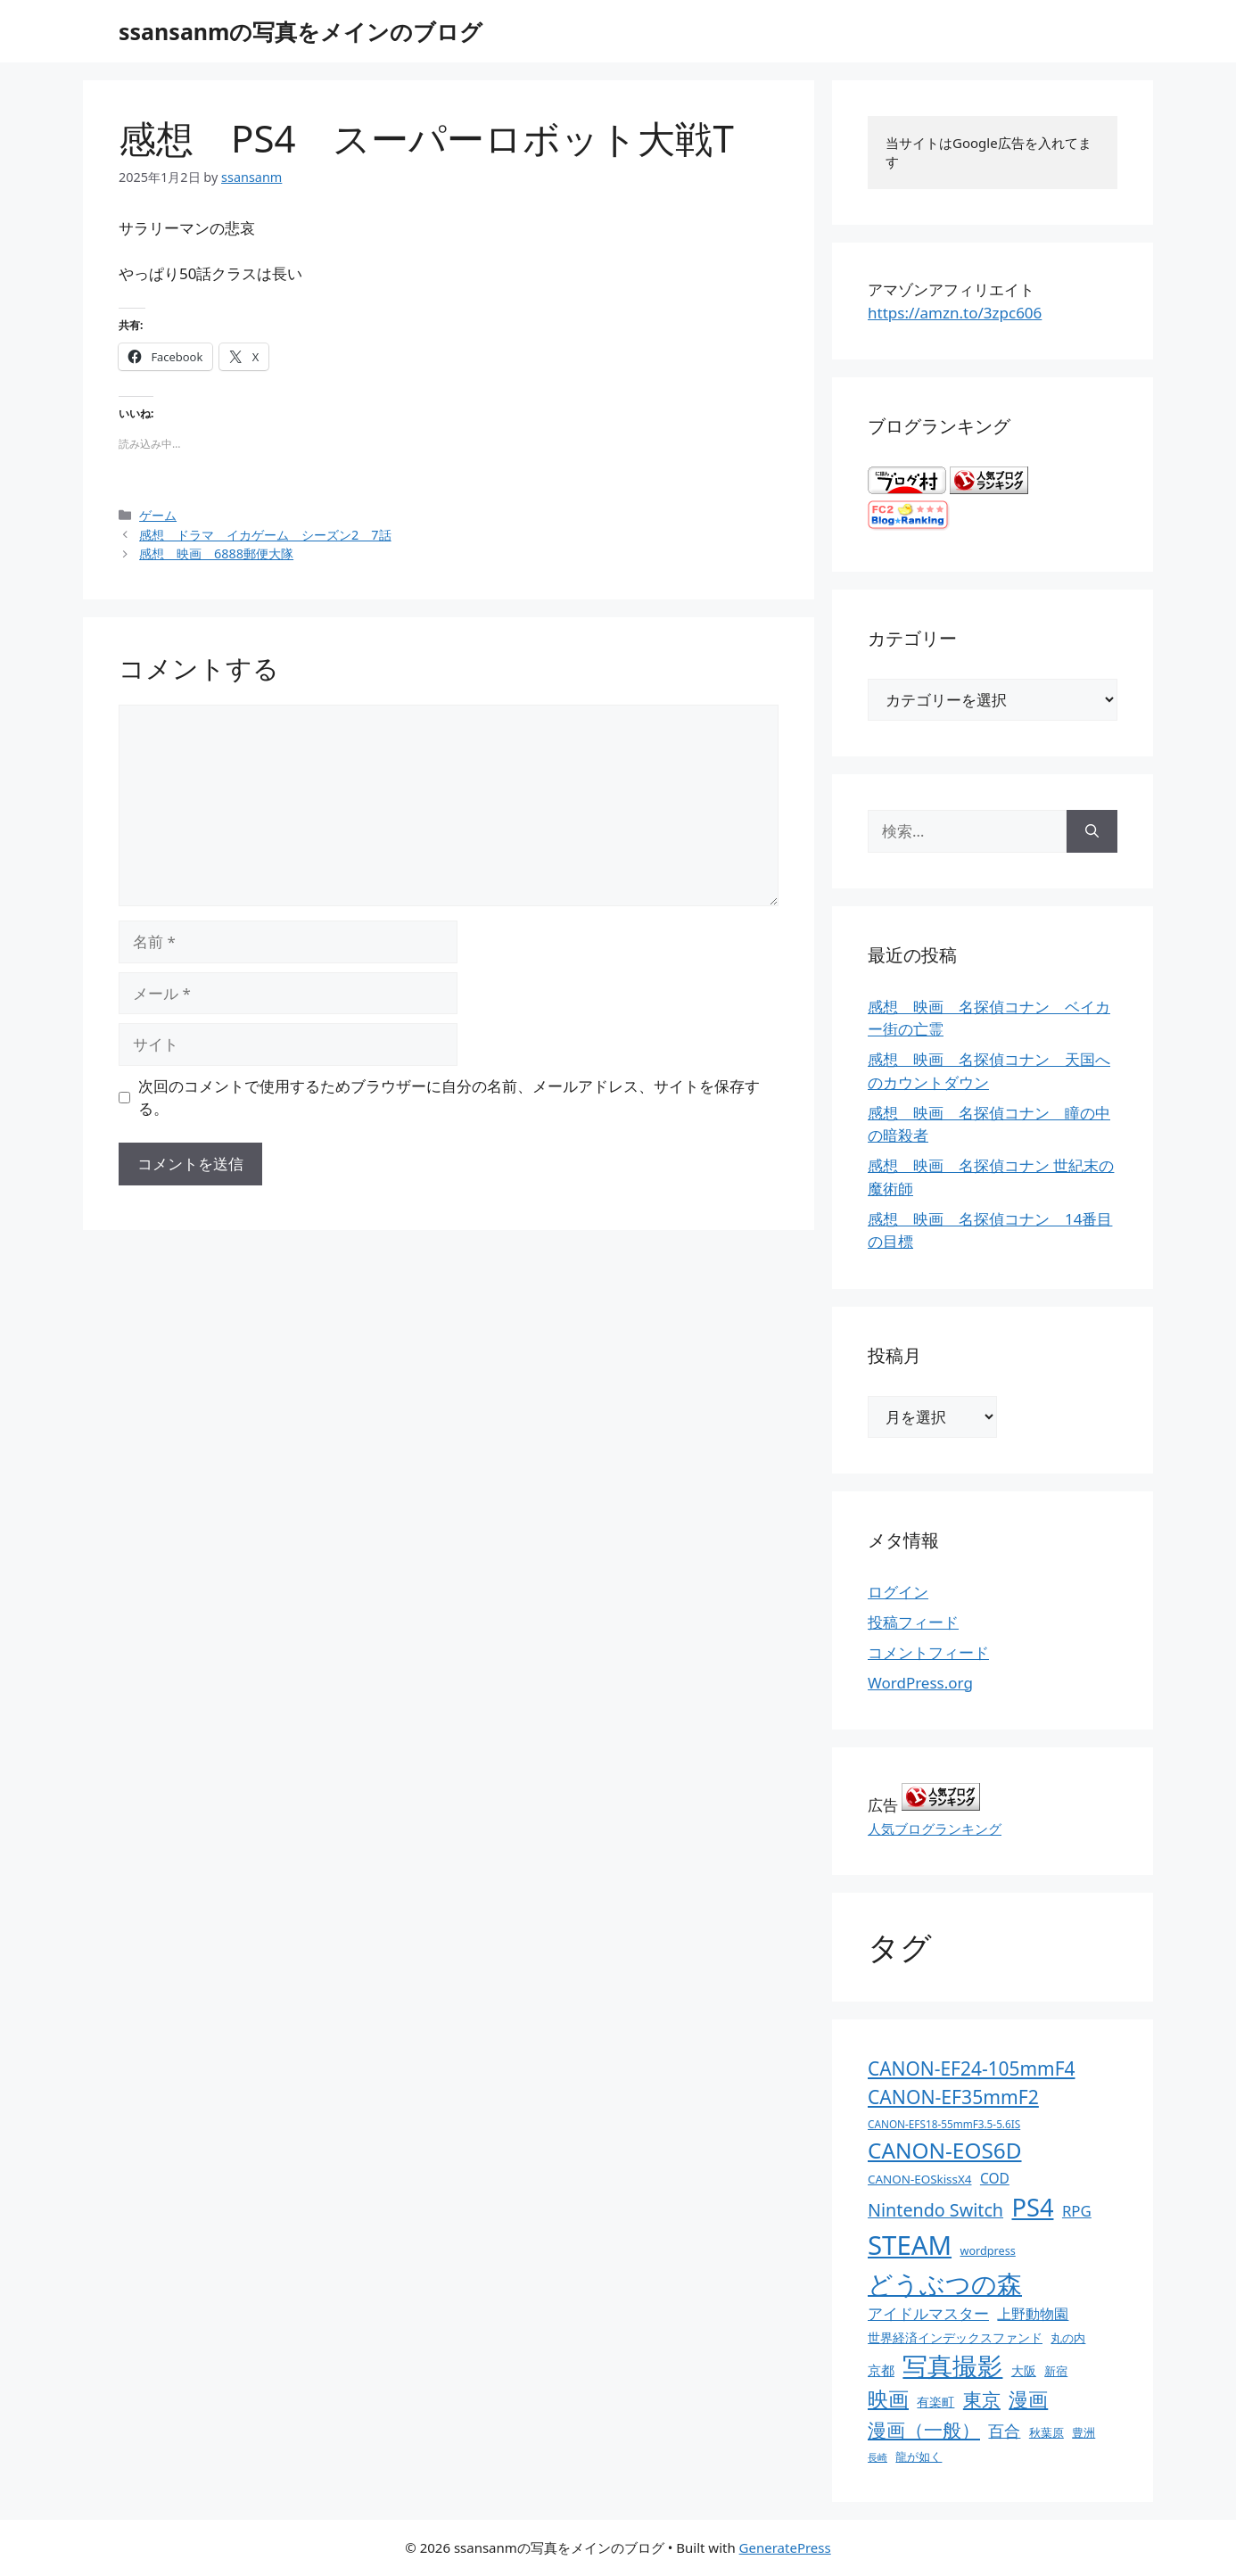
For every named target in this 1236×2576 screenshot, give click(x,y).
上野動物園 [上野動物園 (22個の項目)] (1032, 2314)
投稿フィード (913, 1622)
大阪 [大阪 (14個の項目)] (1023, 2370)
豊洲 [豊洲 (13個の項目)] (1083, 2432)
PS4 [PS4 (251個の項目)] (1032, 2207)
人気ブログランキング (934, 1828)
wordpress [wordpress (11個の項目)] (987, 2250)
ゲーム (158, 515)
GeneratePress (785, 2547)
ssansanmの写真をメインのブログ (300, 31)
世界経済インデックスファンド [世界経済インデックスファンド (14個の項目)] (955, 2337)
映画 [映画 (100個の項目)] (888, 2399)
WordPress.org (920, 1682)
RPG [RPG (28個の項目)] (1077, 2210)
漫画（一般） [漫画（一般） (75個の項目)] (924, 2429)
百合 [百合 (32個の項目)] (1004, 2430)
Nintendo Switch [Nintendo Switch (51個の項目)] (935, 2210)
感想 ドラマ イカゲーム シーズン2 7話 (265, 534)
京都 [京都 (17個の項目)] (881, 2370)
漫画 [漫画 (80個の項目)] (1028, 2399)
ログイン (898, 1591)
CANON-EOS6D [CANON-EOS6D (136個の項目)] (945, 2150)
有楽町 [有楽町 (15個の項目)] (935, 2401)
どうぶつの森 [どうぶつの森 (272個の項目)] (945, 2283)
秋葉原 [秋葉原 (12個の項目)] (1046, 2432)
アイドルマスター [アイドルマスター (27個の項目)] (928, 2313)
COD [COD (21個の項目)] (994, 2178)
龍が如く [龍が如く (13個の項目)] (918, 2456)
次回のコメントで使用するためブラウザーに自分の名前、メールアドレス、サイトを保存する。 (449, 1097)
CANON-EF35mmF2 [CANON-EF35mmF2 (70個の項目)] (953, 2097)
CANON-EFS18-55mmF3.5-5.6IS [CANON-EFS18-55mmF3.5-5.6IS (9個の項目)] (944, 2124)
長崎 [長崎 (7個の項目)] (877, 2457)
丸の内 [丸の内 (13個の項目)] (1068, 2338)
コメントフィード (928, 1652)
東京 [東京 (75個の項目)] (982, 2399)
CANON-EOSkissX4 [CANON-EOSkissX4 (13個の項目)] (919, 2179)
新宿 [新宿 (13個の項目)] (1055, 2371)
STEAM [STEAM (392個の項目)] (910, 2245)
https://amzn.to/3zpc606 (955, 312)
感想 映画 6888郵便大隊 (216, 553)
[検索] (1092, 831)
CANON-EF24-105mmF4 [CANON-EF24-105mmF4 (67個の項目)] (971, 2068)
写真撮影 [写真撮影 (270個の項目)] (952, 2365)
